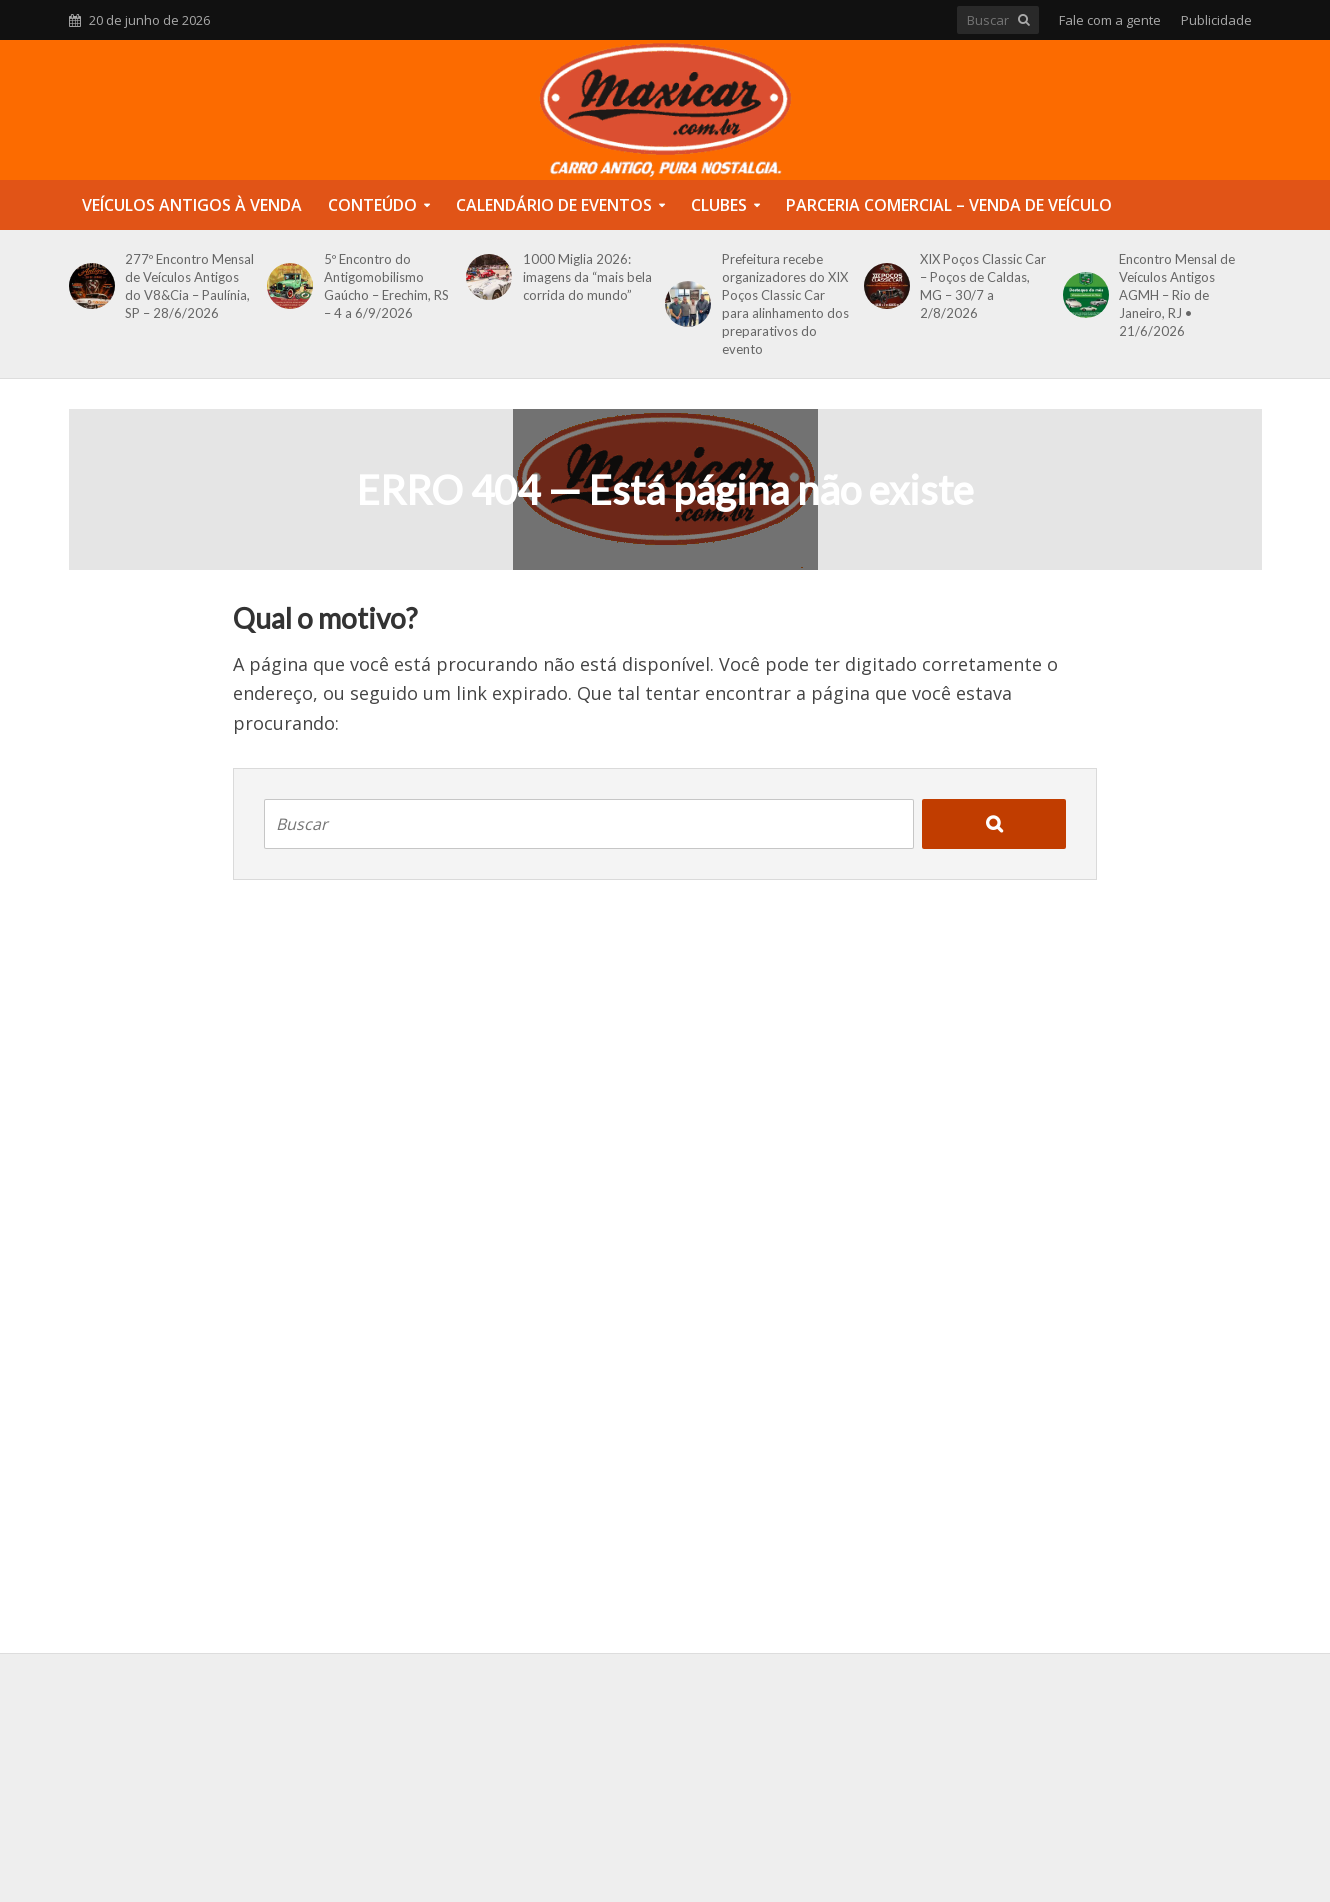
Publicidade (1216, 20)
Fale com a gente (1110, 20)
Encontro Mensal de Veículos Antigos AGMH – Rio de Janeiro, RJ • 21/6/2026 (1177, 295)
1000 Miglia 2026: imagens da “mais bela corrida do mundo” (587, 277)
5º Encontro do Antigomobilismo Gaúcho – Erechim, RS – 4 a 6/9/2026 (386, 286)
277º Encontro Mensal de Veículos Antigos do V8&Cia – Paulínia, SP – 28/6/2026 (189, 286)
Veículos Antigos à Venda (192, 205)
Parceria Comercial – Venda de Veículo (949, 205)
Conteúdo (372, 205)
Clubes (719, 205)
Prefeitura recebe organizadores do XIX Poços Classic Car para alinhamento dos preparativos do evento (785, 304)
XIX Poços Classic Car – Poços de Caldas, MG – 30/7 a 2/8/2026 (983, 286)
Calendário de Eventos (554, 205)
